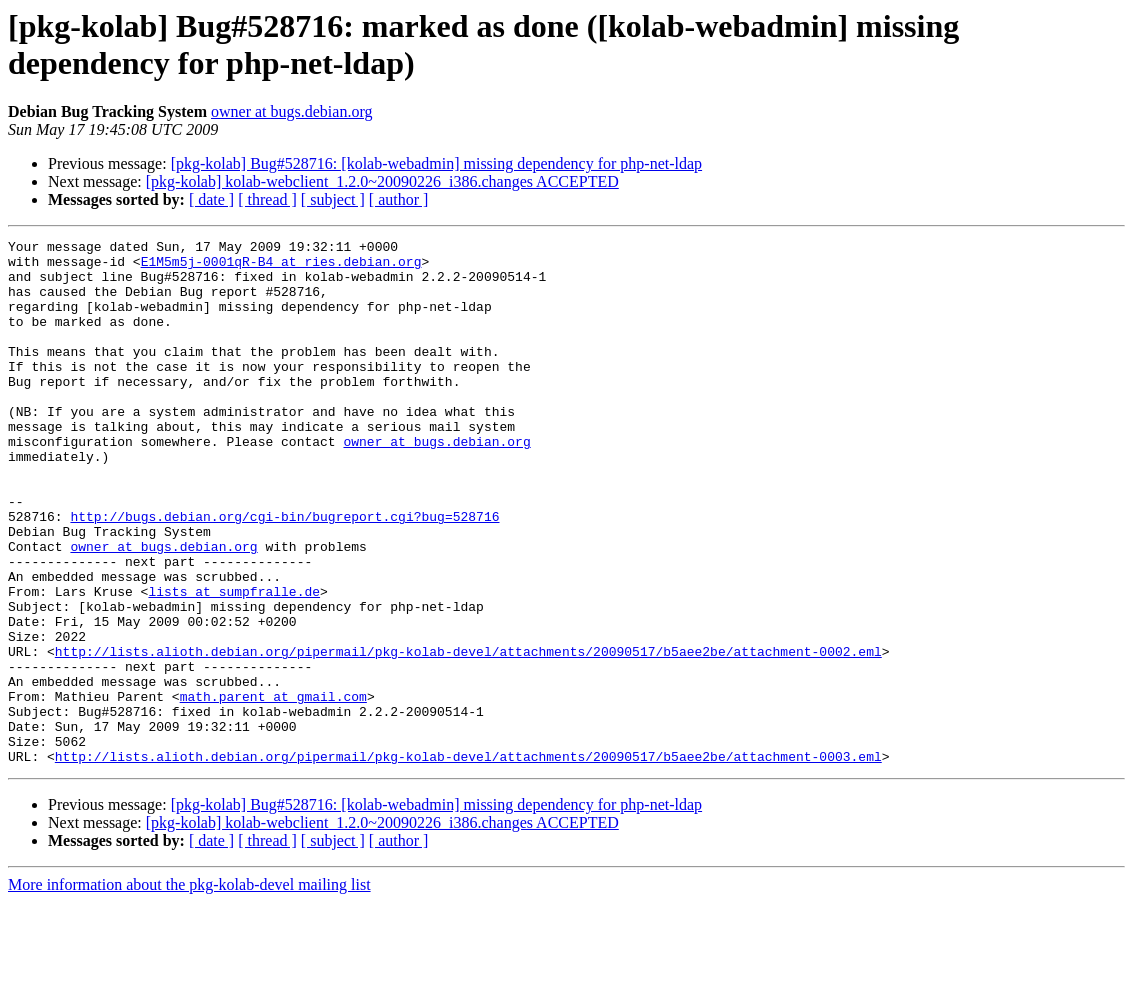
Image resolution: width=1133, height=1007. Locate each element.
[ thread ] (267, 199)
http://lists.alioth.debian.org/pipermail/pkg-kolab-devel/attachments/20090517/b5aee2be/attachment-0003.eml (468, 861)
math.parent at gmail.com (273, 789)
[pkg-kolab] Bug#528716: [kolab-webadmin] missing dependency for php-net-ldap (436, 163)
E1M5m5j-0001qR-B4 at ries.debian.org (281, 267)
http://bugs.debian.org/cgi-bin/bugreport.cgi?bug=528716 (284, 573)
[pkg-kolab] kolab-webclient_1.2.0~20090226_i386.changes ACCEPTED (382, 181)
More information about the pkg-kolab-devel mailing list (189, 989)
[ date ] (211, 199)
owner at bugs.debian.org (291, 111)
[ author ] (399, 199)
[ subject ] (333, 199)
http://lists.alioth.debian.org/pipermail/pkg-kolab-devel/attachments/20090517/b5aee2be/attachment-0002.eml (468, 735)
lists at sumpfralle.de (234, 663)
